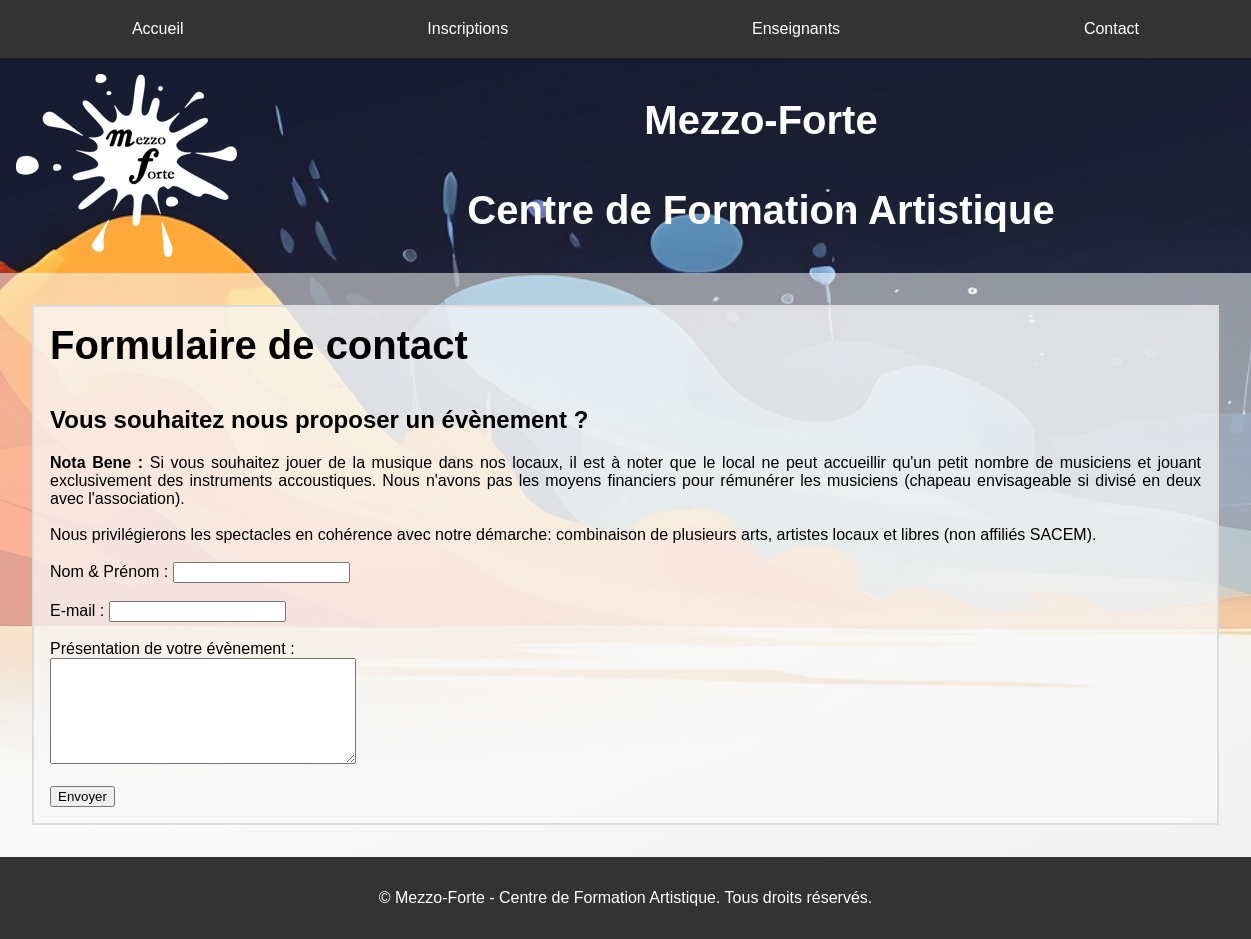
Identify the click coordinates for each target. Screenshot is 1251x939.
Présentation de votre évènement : (172, 648)
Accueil (158, 28)
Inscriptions (467, 28)
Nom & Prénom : (111, 571)
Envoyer (82, 796)
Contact (1111, 28)
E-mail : (79, 610)
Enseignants (796, 28)
